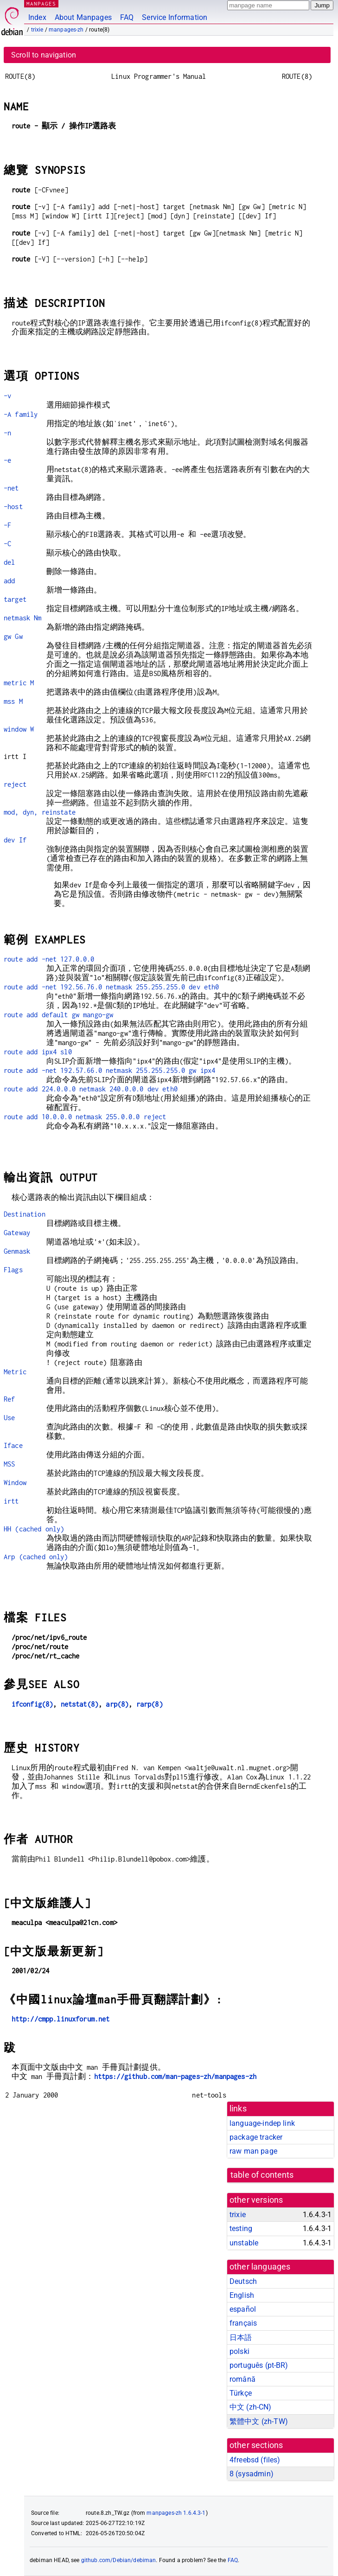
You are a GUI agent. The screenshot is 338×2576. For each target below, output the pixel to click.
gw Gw (13, 636)
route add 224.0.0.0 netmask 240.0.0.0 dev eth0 (91, 1089)
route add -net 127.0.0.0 (49, 959)
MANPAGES (41, 3)
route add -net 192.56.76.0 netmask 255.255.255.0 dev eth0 (111, 987)
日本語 (241, 2337)
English (242, 2295)
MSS (9, 1464)
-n (7, 433)
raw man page (253, 2151)
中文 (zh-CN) (251, 2407)
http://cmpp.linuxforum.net (61, 2019)
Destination (24, 1214)
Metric (15, 1372)
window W (19, 729)
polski (239, 2351)
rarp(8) (149, 1704)
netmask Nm (23, 618)
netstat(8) (80, 1704)
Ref (9, 1399)
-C (7, 544)
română (242, 2379)
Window (15, 1482)
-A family (21, 414)
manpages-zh (66, 29)
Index (37, 17)
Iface (13, 1445)
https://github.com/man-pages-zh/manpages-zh (175, 2076)
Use (9, 1418)
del (9, 562)
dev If (15, 840)
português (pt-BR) (259, 2365)
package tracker (256, 2137)
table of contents (262, 2175)
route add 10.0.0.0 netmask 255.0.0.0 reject (85, 1117)
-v (7, 396)
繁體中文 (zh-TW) (259, 2421)
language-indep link (262, 2123)
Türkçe (241, 2393)
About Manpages (83, 17)
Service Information (174, 17)
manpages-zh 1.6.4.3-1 (176, 2513)
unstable (244, 2242)
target (15, 599)
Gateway (17, 1233)
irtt (11, 1501)
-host (13, 506)
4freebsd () (255, 2459)
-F (7, 525)
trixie (37, 29)
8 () (252, 2473)
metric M (19, 683)
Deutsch (243, 2281)
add (9, 581)
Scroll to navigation (43, 55)
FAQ (127, 17)
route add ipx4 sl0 (38, 1052)
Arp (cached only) (36, 1557)
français (243, 2323)
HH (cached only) (34, 1529)
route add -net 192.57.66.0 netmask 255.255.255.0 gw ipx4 (109, 1070)
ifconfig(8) (32, 1704)
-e (7, 460)
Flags (13, 1270)
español (243, 2309)
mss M (13, 701)
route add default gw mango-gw (58, 1015)
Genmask (17, 1251)
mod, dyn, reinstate (40, 812)
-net (11, 488)
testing (241, 2228)
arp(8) (117, 1704)
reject (15, 784)
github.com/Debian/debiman (118, 2560)
